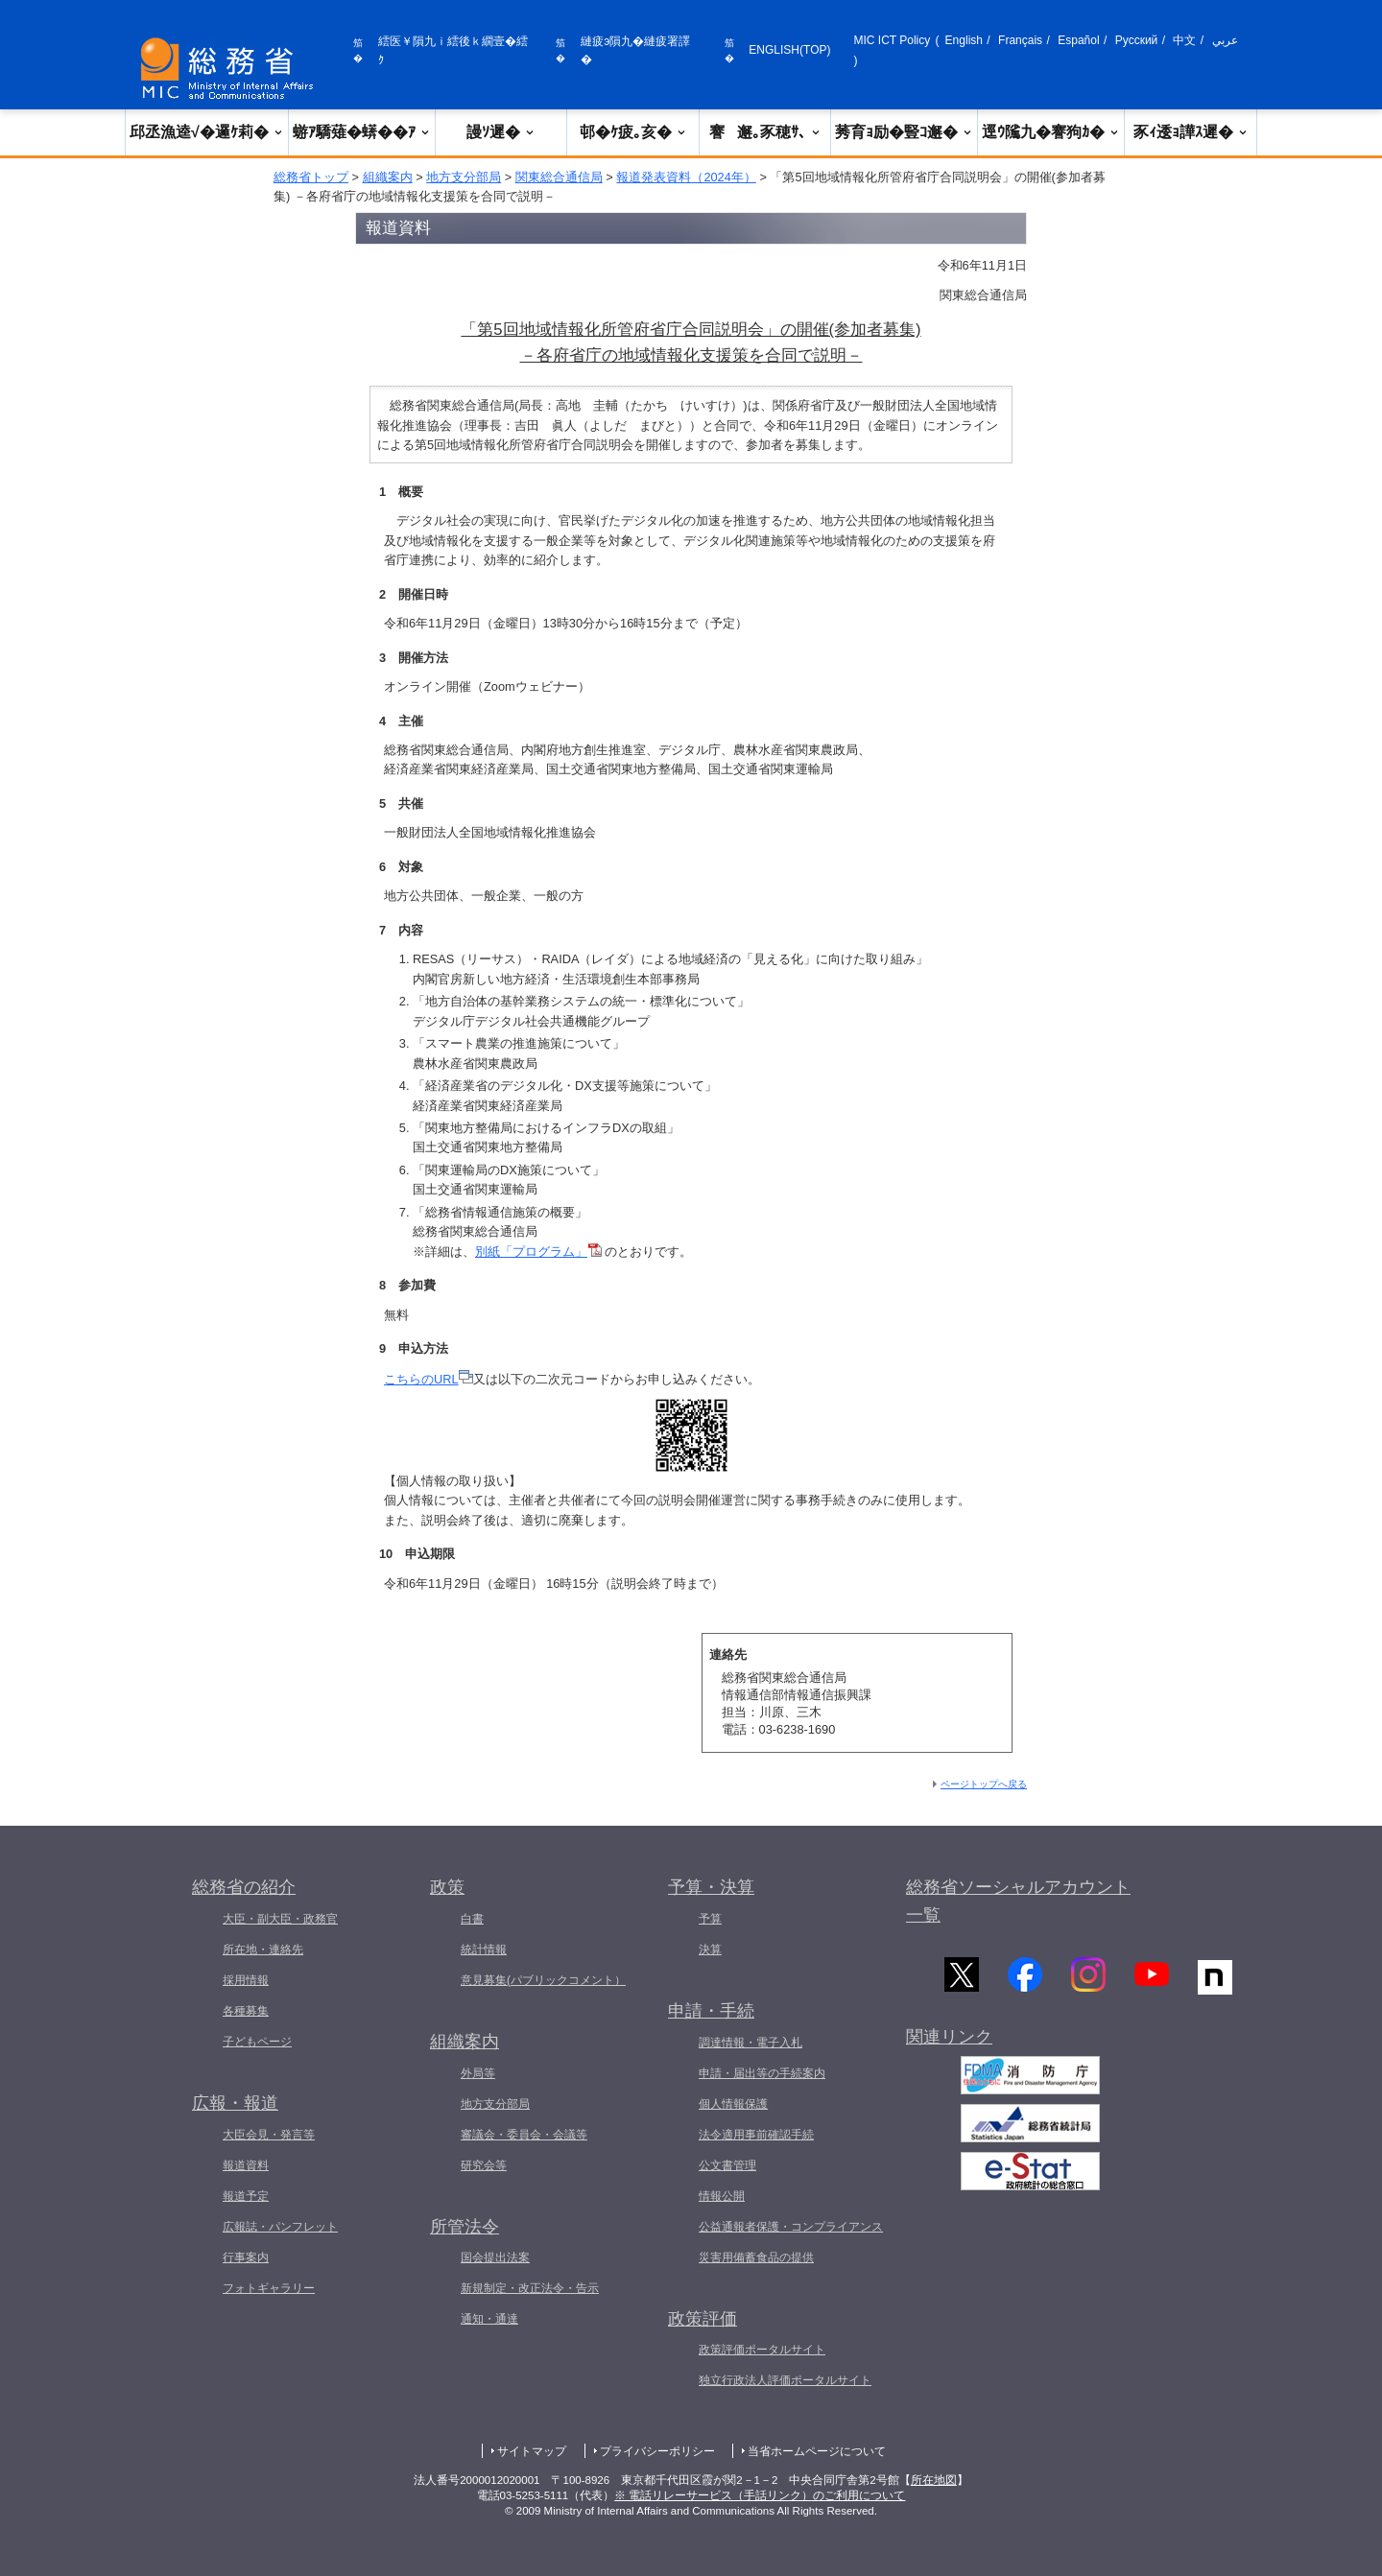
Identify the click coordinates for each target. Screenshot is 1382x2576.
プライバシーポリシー (657, 2451)
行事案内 (246, 2257)
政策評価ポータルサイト (762, 2349)
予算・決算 (711, 1887)
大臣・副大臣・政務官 (280, 1919)
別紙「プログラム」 (538, 1251)
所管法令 (464, 2226)
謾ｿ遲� (501, 132)
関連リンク (949, 2036)
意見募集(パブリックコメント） (543, 1980)
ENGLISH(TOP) (789, 50)
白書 (472, 1919)
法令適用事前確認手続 (756, 2134)
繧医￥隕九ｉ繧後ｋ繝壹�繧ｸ (453, 50)
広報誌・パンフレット (280, 2226)
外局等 (478, 2073)
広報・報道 (235, 2103)
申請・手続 (711, 2011)
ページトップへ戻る (984, 1784)
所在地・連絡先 (263, 1949)
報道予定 (246, 2196)
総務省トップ (311, 177)
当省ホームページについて (817, 2451)
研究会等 (484, 2165)
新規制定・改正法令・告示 (530, 2288)
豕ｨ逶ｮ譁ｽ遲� (1191, 132)
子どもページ (257, 2041)
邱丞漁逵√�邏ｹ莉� (207, 132)
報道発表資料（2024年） (685, 177)
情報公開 (722, 2196)
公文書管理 (727, 2165)
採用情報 (246, 1980)
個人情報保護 (733, 2104)
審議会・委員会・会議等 (524, 2134)
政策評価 (702, 2318)
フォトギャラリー (269, 2288)
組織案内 (388, 177)
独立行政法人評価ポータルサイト (785, 2380)
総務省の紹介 (244, 1887)
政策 (447, 1887)
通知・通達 (489, 2319)
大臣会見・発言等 (269, 2134)
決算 (710, 1949)
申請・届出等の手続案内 (762, 2073)
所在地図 (934, 2480)
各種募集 (246, 2011)
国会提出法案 (495, 2257)
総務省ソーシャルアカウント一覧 (1018, 1901)
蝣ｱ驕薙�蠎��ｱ (362, 132)
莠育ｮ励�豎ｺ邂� (904, 132)
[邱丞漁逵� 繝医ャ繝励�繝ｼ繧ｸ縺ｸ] (231, 68)
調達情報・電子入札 (750, 2042)
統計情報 (484, 1949)
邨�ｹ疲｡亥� (633, 132)
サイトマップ (531, 2451)
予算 (710, 1919)
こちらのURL (428, 1379)
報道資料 (246, 2165)
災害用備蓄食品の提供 (756, 2257)
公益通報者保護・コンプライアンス (791, 2226)
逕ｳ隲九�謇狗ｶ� (1051, 132)
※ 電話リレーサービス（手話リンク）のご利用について (759, 2495)
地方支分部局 (463, 177)
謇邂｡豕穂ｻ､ (765, 132)
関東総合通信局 (559, 177)
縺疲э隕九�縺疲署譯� (635, 50)
